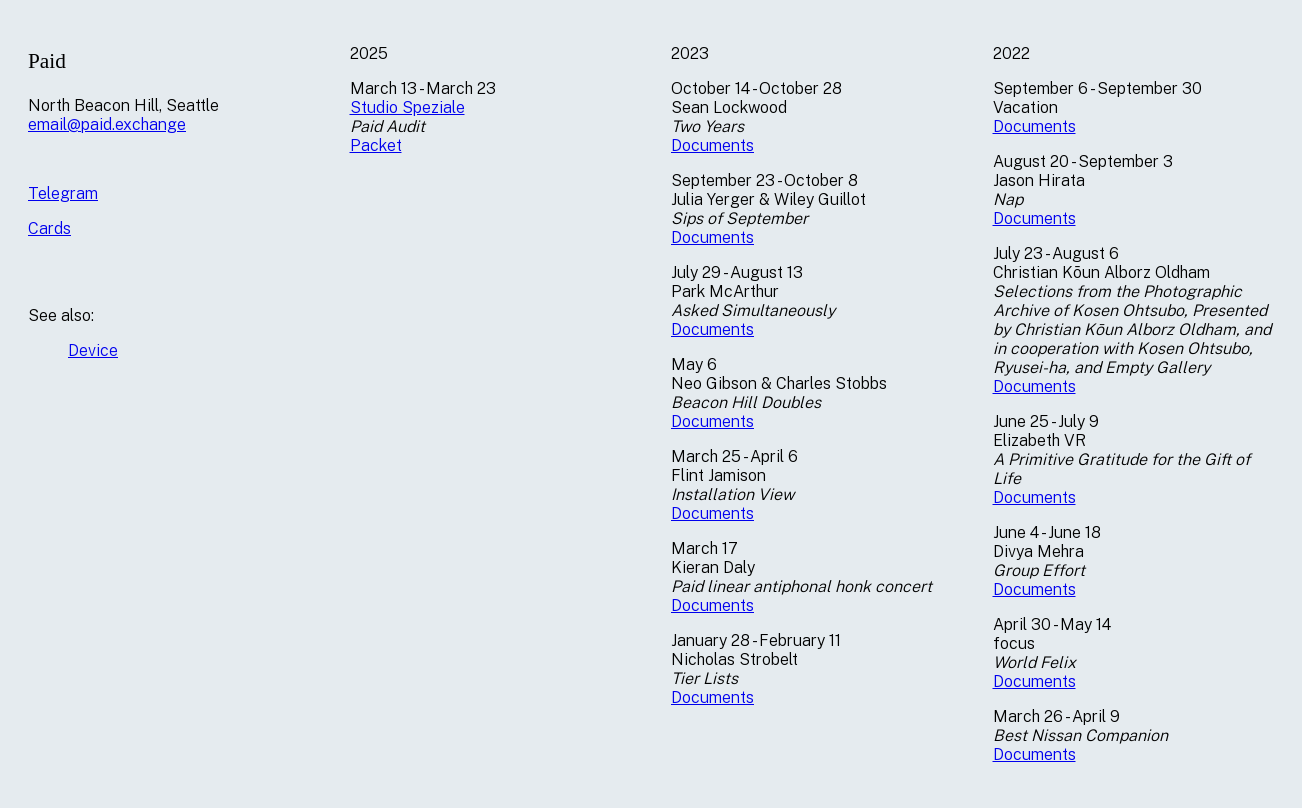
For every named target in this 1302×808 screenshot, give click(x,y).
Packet (376, 145)
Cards (49, 228)
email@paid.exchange (107, 124)
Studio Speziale (407, 107)
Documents (712, 145)
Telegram (63, 193)
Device (93, 350)
